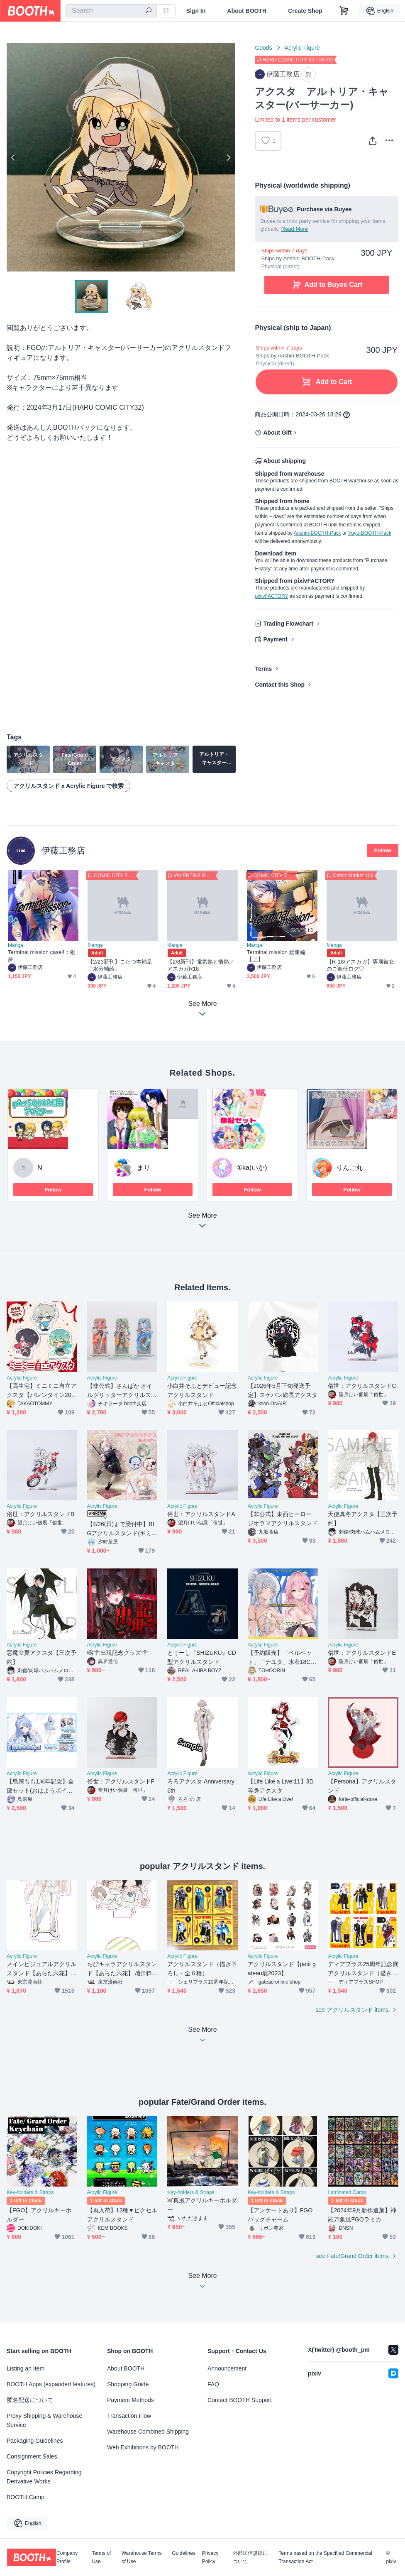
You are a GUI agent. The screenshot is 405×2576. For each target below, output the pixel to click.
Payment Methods (130, 2400)
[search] (149, 11)
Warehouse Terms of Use (142, 2557)
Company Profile (67, 2557)
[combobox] (111, 10)
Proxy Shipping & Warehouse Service (44, 2420)
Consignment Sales (32, 2456)
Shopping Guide (128, 2384)
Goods (263, 47)
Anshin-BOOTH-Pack (317, 533)
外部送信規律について (250, 2557)
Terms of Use (101, 2557)
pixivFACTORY (271, 596)
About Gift (277, 432)
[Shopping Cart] (344, 11)
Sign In (196, 11)
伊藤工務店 (63, 850)
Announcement (226, 2368)
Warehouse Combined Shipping (148, 2431)
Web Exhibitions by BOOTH (142, 2447)
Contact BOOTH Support (239, 2400)
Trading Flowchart (288, 623)
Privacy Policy (210, 2557)
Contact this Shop (280, 684)
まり (143, 1167)
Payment (275, 639)
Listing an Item (25, 2368)
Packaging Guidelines (35, 2440)
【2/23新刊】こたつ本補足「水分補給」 (120, 965)
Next (228, 157)
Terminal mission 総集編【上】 (276, 955)
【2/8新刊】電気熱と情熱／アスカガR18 (200, 965)
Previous (13, 157)
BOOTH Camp (25, 2497)
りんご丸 (349, 1167)
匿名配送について (30, 2400)
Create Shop (305, 11)
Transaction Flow (129, 2415)
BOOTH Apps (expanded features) (51, 2384)
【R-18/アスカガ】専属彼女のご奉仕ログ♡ (360, 965)
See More (202, 1222)
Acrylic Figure (302, 47)
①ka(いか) (252, 1167)
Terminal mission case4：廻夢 (42, 955)
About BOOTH (246, 11)
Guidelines (183, 2553)
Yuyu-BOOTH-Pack (369, 533)
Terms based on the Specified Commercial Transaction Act (325, 2557)
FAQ (213, 2384)
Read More (294, 229)
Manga (15, 945)
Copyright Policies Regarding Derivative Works (44, 2477)
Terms (263, 668)
